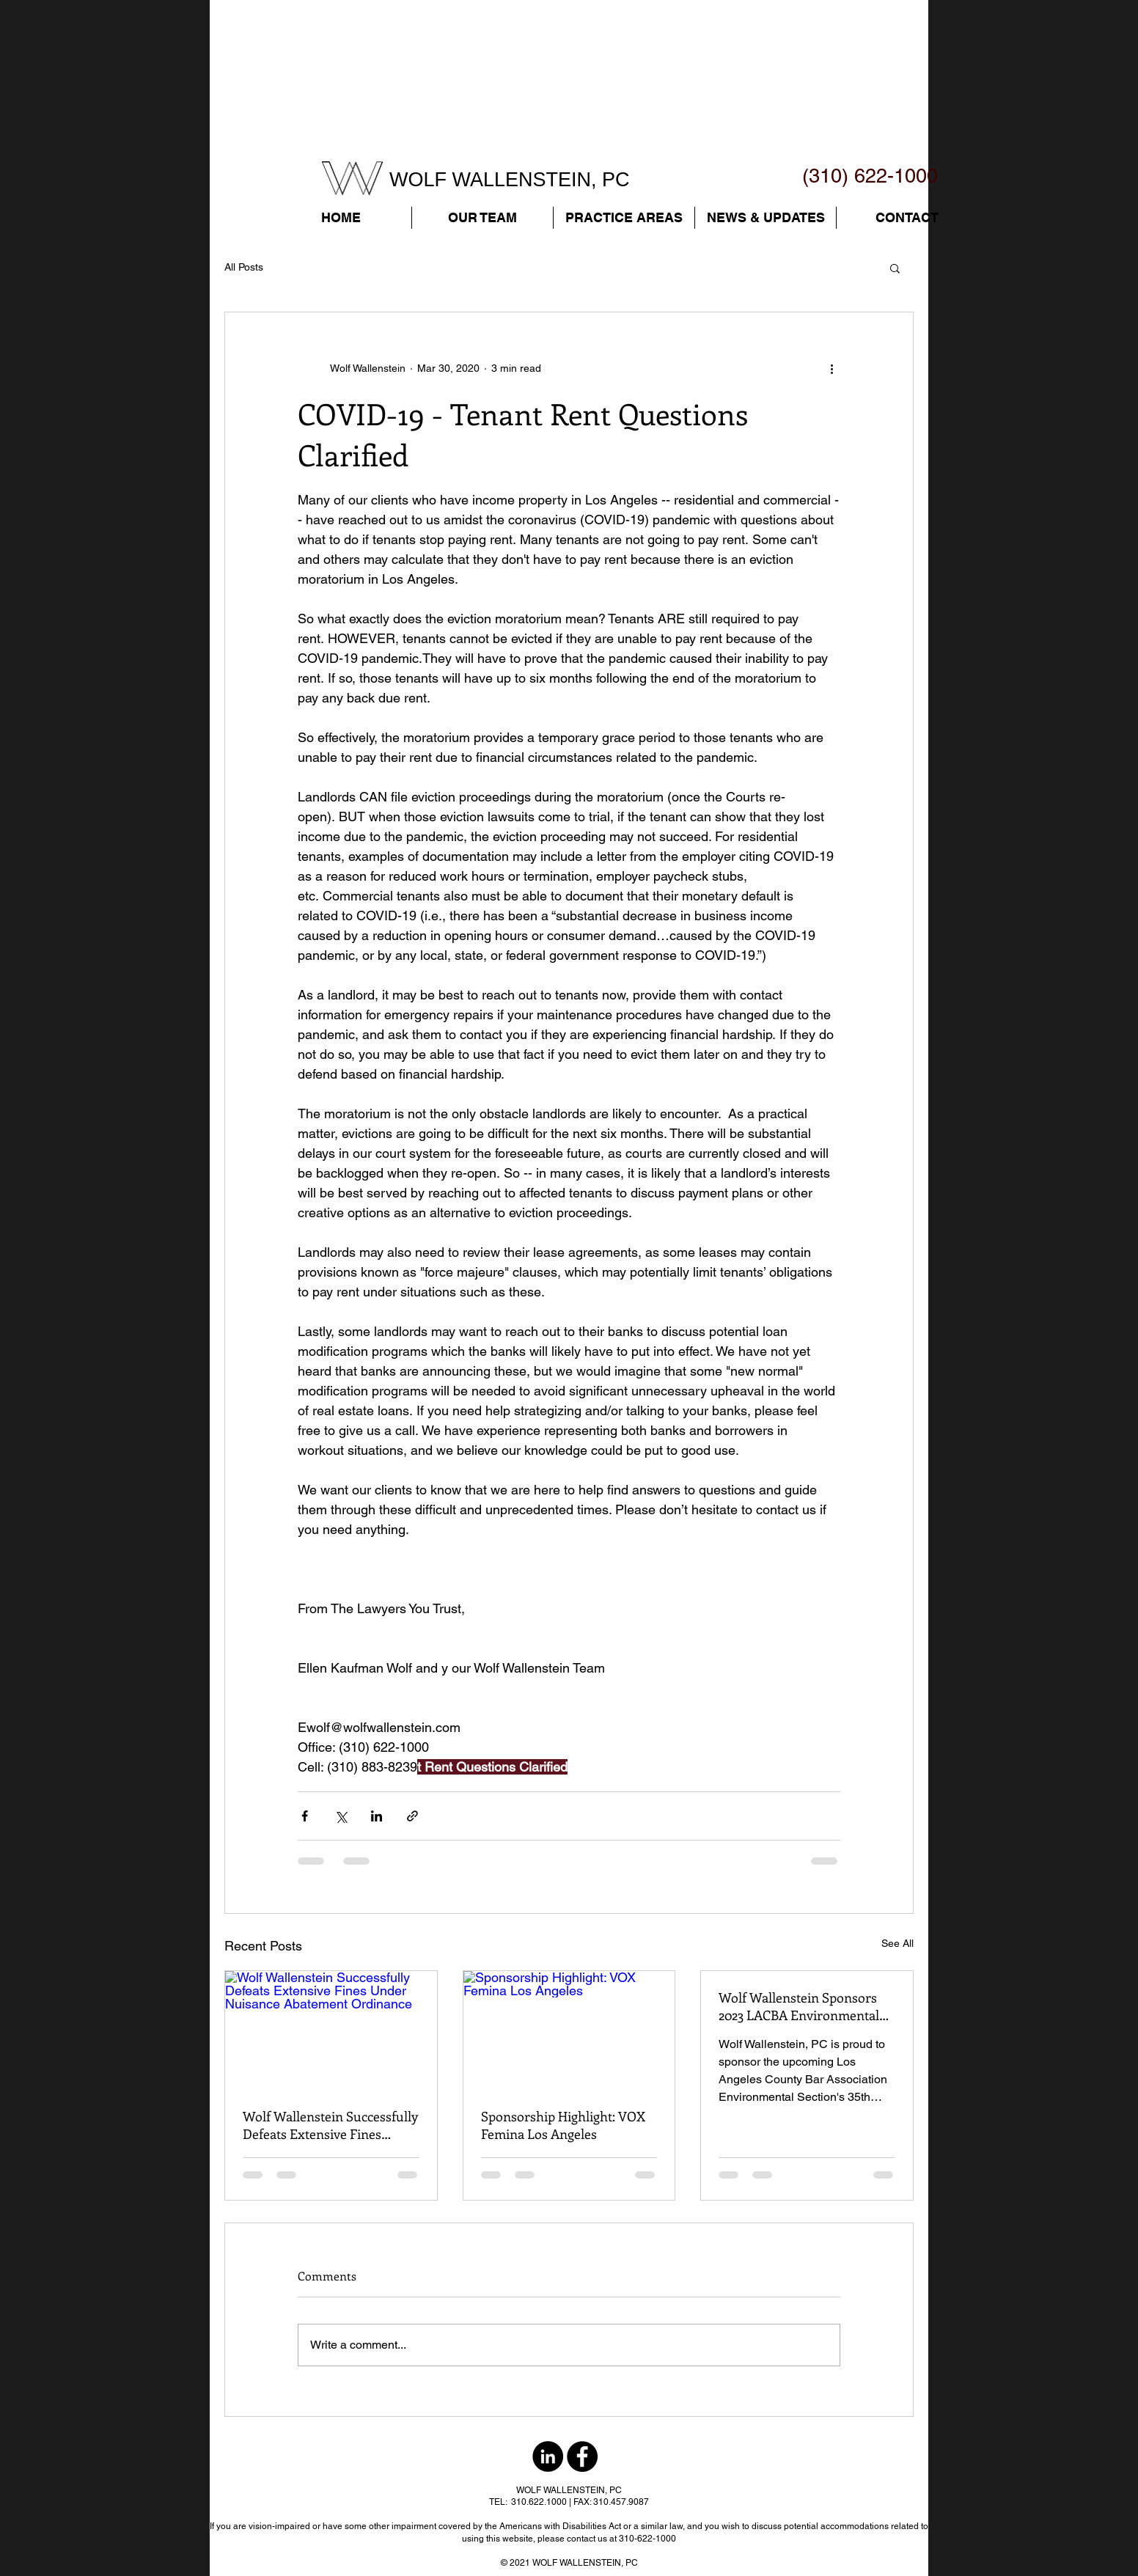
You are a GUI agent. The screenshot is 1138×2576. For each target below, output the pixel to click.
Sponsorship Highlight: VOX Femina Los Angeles (563, 2125)
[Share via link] (412, 1816)
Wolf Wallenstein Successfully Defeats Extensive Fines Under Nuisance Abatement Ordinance (330, 2125)
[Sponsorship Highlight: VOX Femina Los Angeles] (569, 2030)
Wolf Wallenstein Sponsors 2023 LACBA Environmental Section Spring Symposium (799, 2006)
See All (897, 1943)
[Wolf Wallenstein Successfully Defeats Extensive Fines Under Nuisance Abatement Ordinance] (331, 2030)
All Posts (243, 267)
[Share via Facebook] (305, 1816)
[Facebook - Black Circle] (582, 2456)
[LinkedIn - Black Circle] (547, 2456)
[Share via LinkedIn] (376, 1816)
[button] (482, 218)
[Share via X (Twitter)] (341, 1816)
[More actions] (831, 368)
